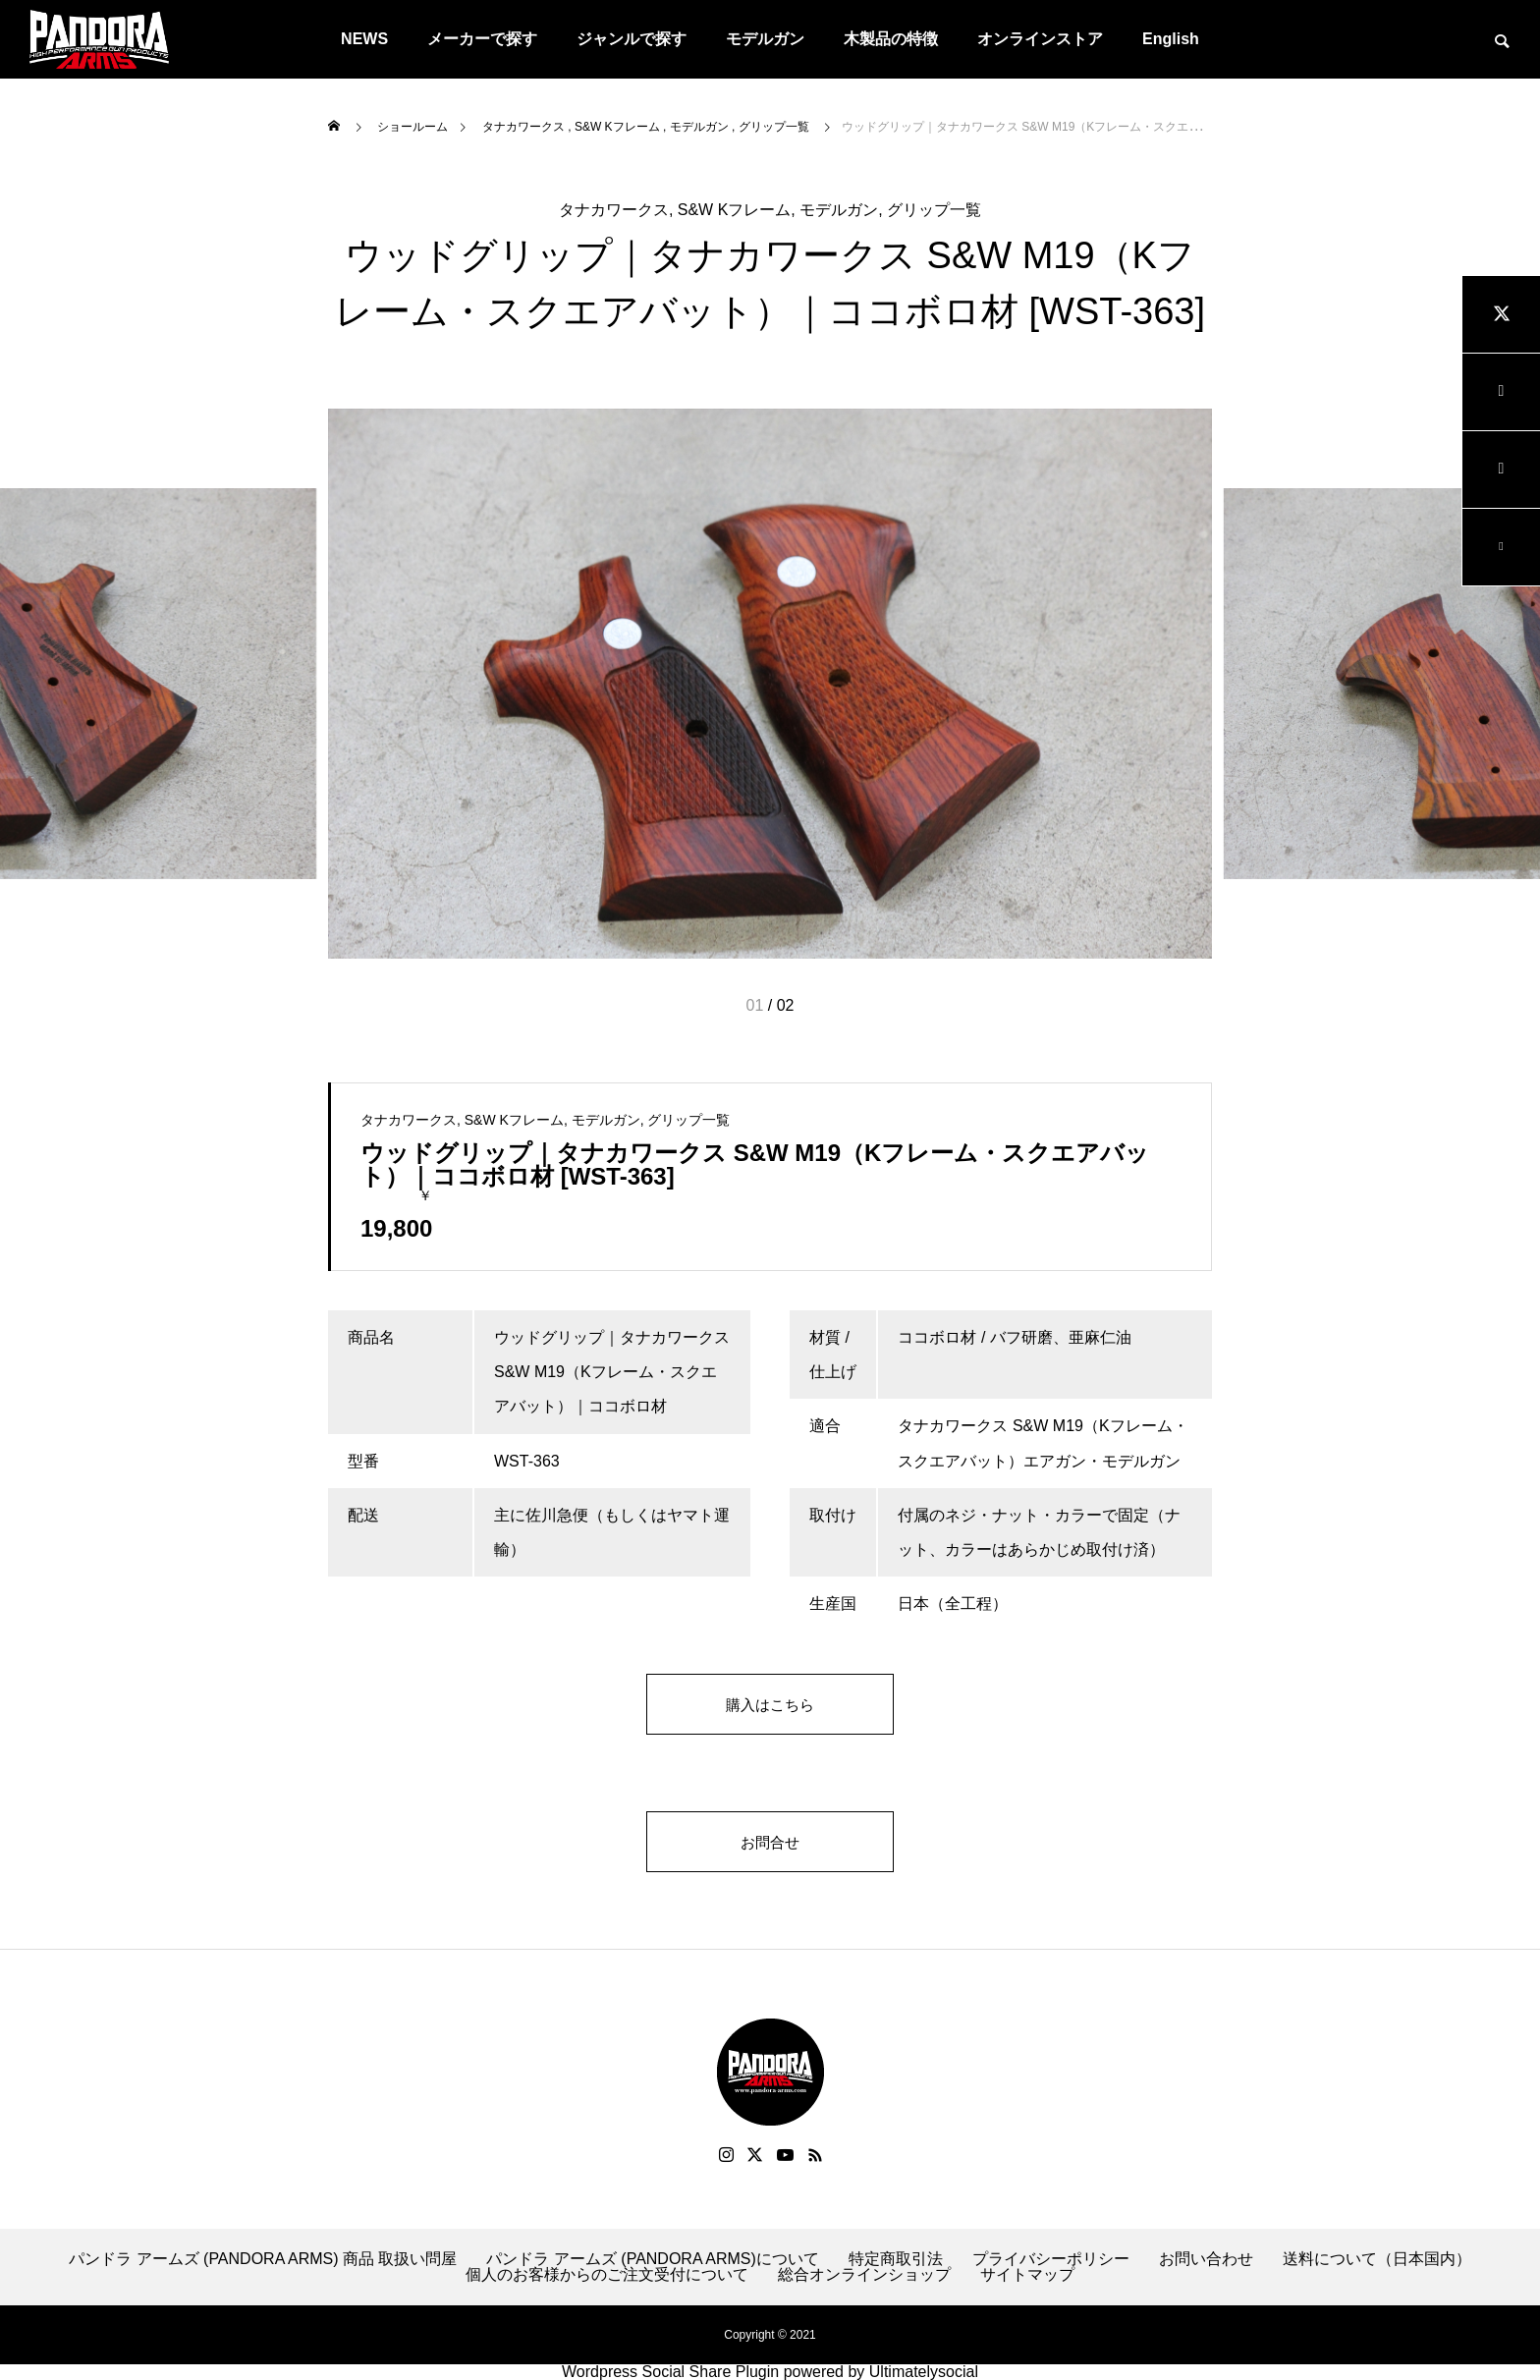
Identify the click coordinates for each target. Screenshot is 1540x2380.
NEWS (364, 38)
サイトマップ (1027, 2275)
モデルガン (765, 38)
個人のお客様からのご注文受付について (607, 2275)
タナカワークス (614, 209)
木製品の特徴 (891, 38)
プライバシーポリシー (1050, 2259)
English (1170, 38)
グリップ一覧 (934, 209)
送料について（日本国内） (1377, 2259)
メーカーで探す (482, 38)
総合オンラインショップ (864, 2275)
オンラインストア (1040, 38)
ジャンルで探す (632, 38)
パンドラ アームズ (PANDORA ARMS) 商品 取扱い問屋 (263, 2259)
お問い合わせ (1206, 2259)
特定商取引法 (896, 2259)
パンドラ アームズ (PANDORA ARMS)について (652, 2259)
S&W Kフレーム (735, 209)
